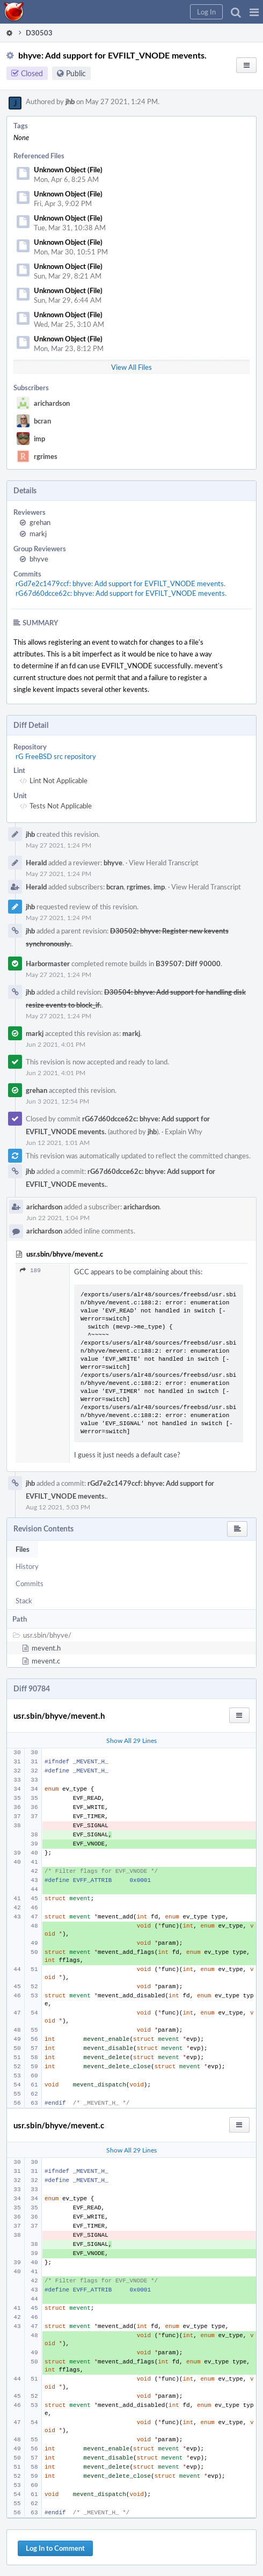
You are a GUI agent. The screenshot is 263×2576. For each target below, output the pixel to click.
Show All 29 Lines (131, 1740)
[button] (254, 12)
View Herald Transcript (164, 862)
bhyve (39, 559)
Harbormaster (48, 963)
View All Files (131, 367)
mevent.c (46, 1661)
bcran (42, 421)
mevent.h (46, 1648)
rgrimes (45, 456)
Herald (36, 862)
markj (38, 533)
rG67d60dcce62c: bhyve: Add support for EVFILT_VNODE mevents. (121, 593)
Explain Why (183, 1131)
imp (39, 438)
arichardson (52, 403)
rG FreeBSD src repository (56, 756)
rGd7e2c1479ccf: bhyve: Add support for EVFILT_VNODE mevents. (120, 583)
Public (76, 73)
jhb (70, 101)
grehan (40, 522)
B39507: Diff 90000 (188, 963)
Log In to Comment (55, 2548)
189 (30, 1270)
